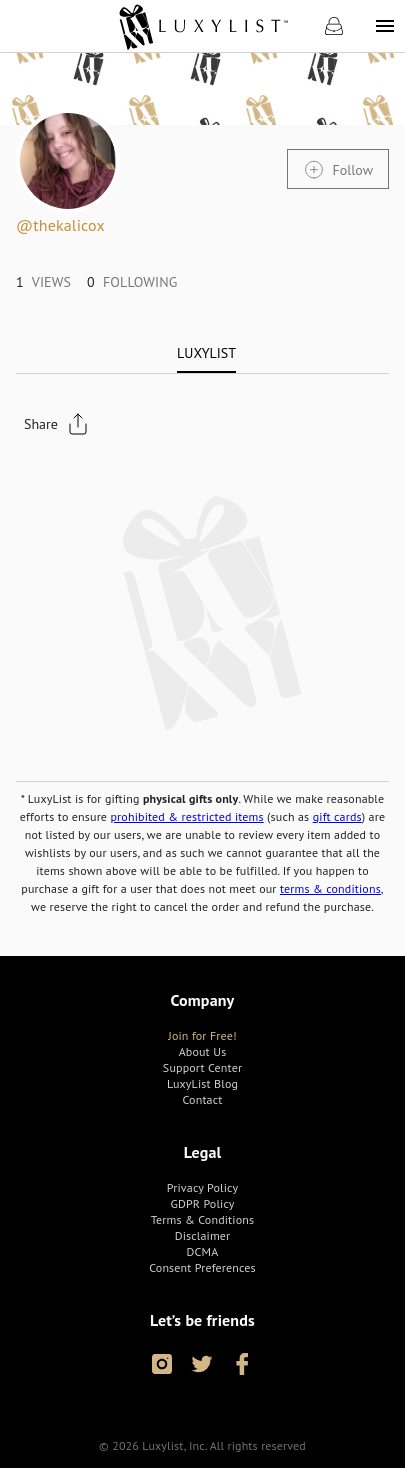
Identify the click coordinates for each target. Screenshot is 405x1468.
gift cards (337, 816)
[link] (202, 26)
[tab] (206, 353)
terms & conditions (330, 888)
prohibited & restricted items (186, 816)
